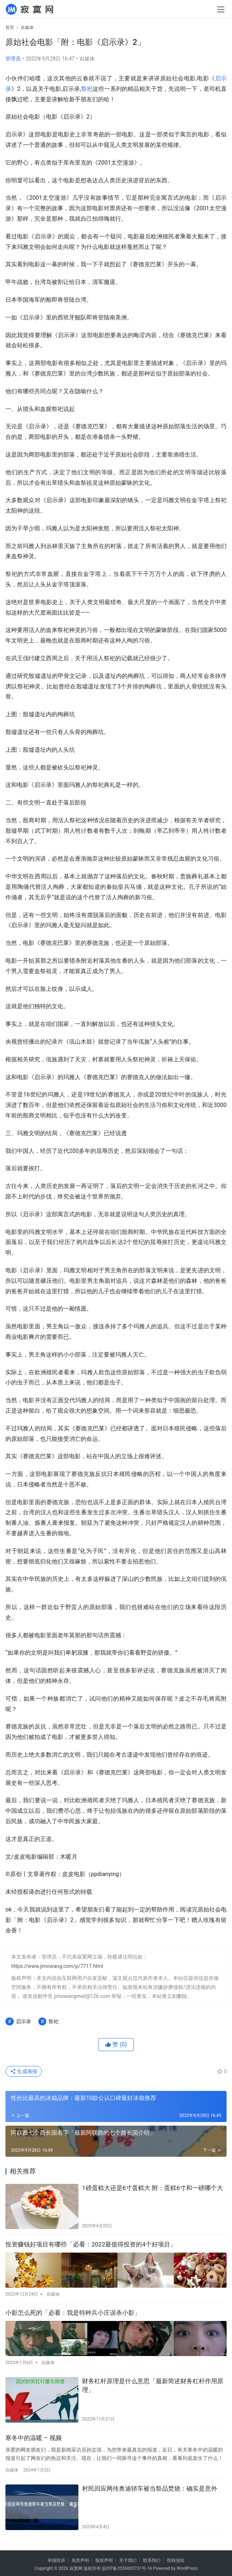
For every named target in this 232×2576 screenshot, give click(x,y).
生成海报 (23, 2071)
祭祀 (87, 88)
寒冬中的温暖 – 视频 (33, 2434)
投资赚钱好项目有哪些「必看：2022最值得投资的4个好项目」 (90, 2244)
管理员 (13, 58)
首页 (9, 27)
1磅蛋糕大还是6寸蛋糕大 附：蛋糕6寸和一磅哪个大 (152, 2187)
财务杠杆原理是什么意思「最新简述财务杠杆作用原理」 (152, 2382)
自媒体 (87, 58)
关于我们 (128, 2557)
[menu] (220, 9)
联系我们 (151, 2557)
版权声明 (104, 2557)
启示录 (23, 2021)
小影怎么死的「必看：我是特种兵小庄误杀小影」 (73, 2311)
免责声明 (80, 2557)
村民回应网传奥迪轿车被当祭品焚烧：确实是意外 (149, 2485)
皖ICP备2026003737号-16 (127, 2565)
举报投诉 (56, 2557)
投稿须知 (175, 2557)
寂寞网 (75, 2565)
